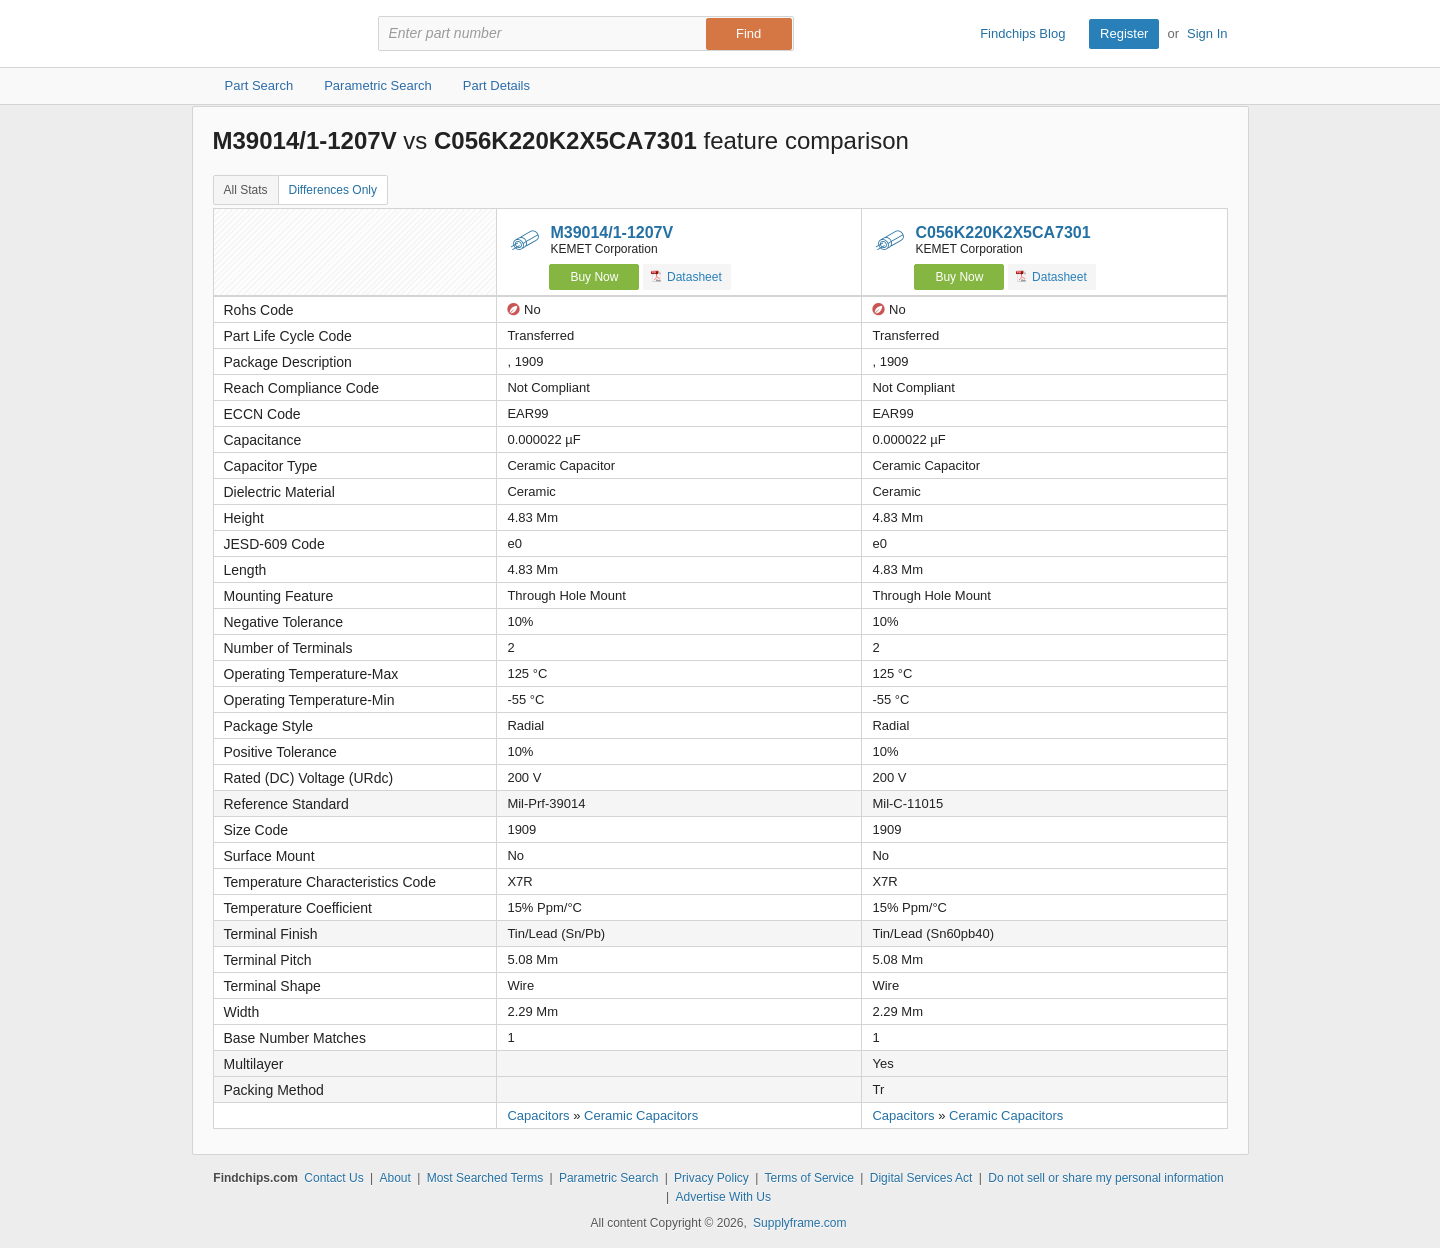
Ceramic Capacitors (641, 1115)
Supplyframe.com (799, 1223)
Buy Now (594, 277)
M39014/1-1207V (611, 232)
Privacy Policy (711, 1178)
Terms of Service (809, 1178)
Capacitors (538, 1115)
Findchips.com (278, 34)
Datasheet (686, 276)
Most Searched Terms (485, 1178)
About (394, 1178)
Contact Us (333, 1178)
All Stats (246, 190)
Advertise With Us (723, 1197)
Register (1124, 33)
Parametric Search (608, 1178)
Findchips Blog (1022, 33)
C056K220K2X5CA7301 (1002, 232)
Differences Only (333, 190)
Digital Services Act (921, 1178)
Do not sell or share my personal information (1105, 1178)
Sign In (1207, 33)
